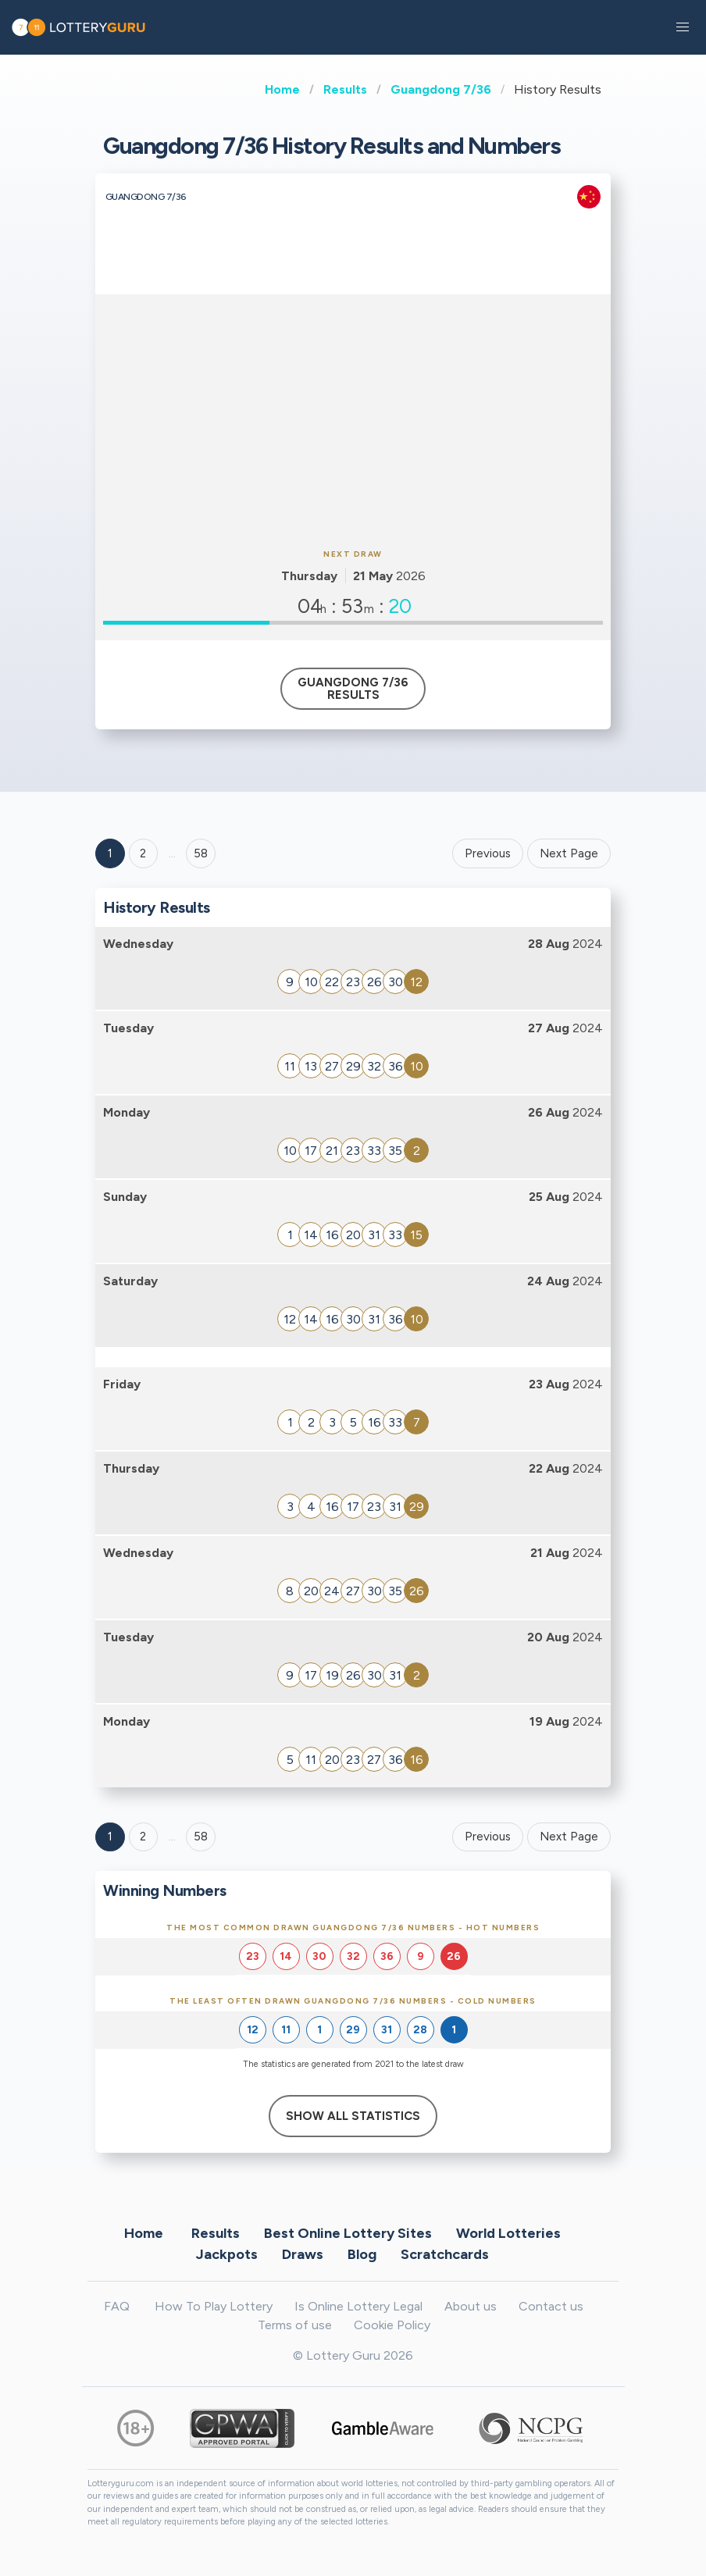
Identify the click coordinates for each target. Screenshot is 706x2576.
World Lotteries (508, 2233)
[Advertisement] (353, 419)
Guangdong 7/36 (440, 89)
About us (470, 2306)
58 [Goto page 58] (201, 1837)
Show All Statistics (353, 2116)
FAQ (117, 2306)
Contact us (551, 2306)
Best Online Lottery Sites (348, 2233)
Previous (488, 853)
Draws (302, 2254)
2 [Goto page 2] (143, 853)
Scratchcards (445, 2254)
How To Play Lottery (214, 2306)
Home (282, 89)
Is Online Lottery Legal (358, 2306)
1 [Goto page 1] (110, 853)
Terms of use (295, 2325)
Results (345, 89)
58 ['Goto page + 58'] (201, 853)
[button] (682, 27)
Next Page (569, 853)
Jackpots (227, 2254)
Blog (362, 2254)
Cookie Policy (392, 2325)
